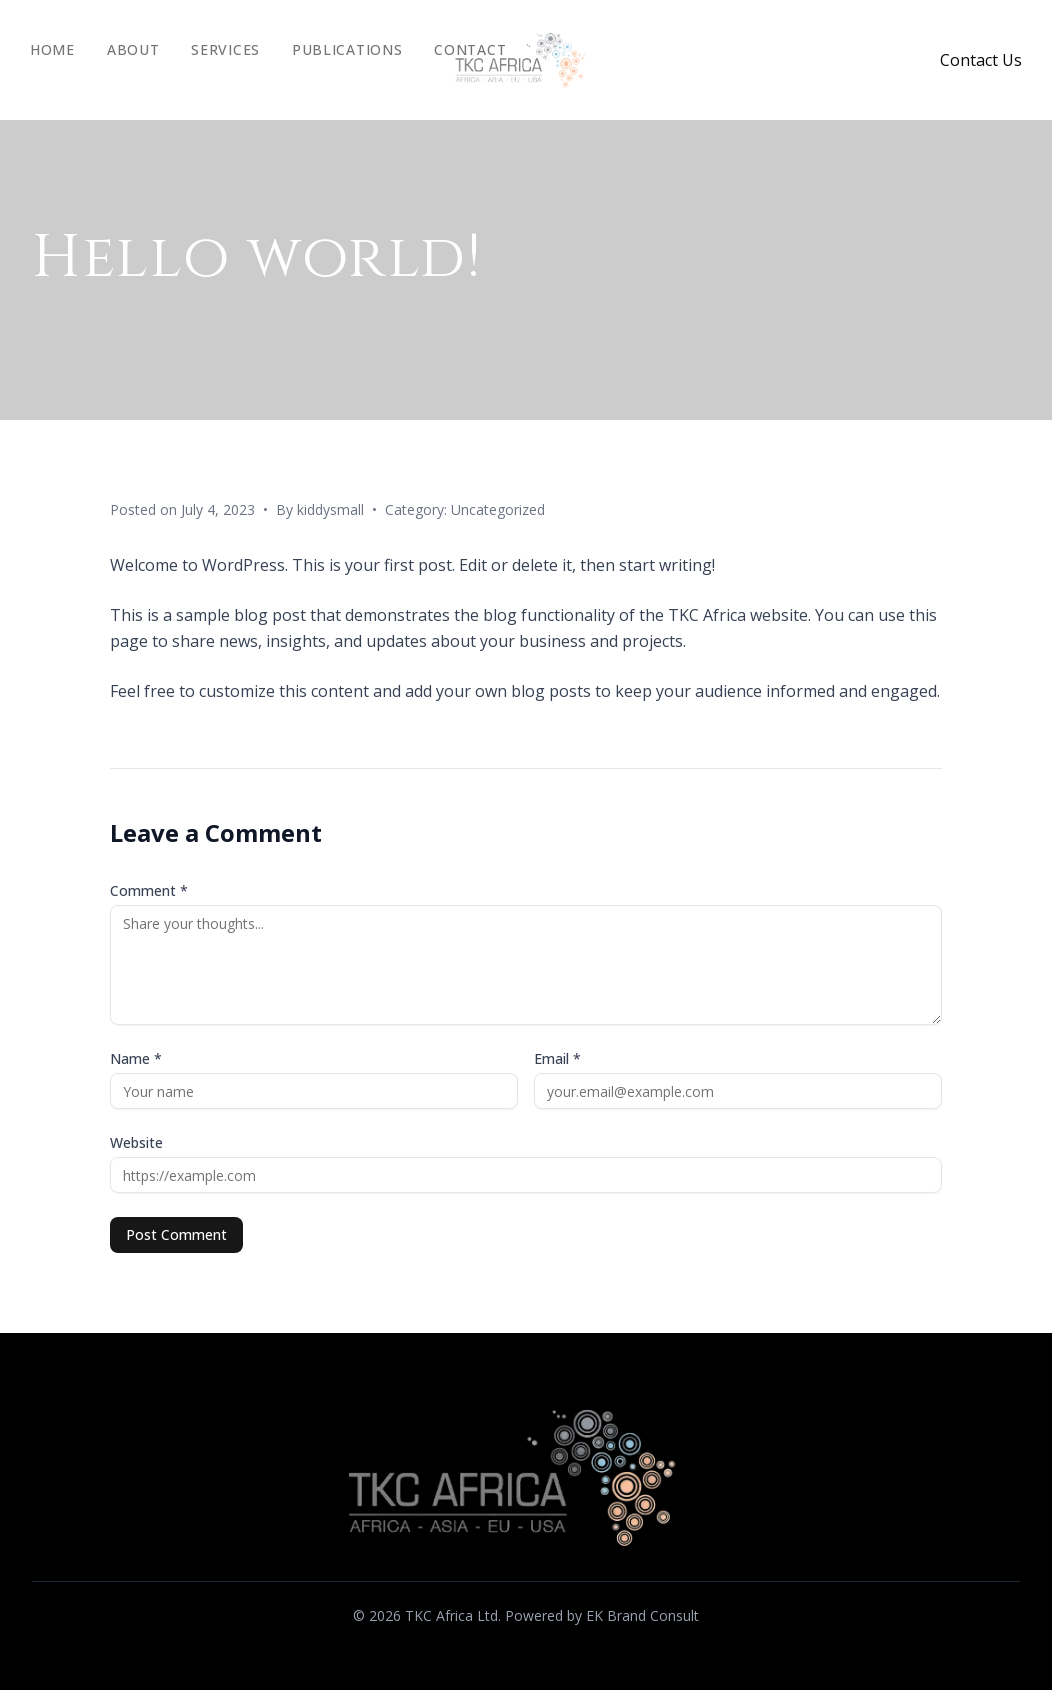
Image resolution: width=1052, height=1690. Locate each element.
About (133, 49)
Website (136, 1142)
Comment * (149, 890)
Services (225, 49)
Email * (557, 1058)
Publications (347, 49)
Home (52, 49)
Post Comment (176, 1234)
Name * (136, 1058)
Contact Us (981, 60)
